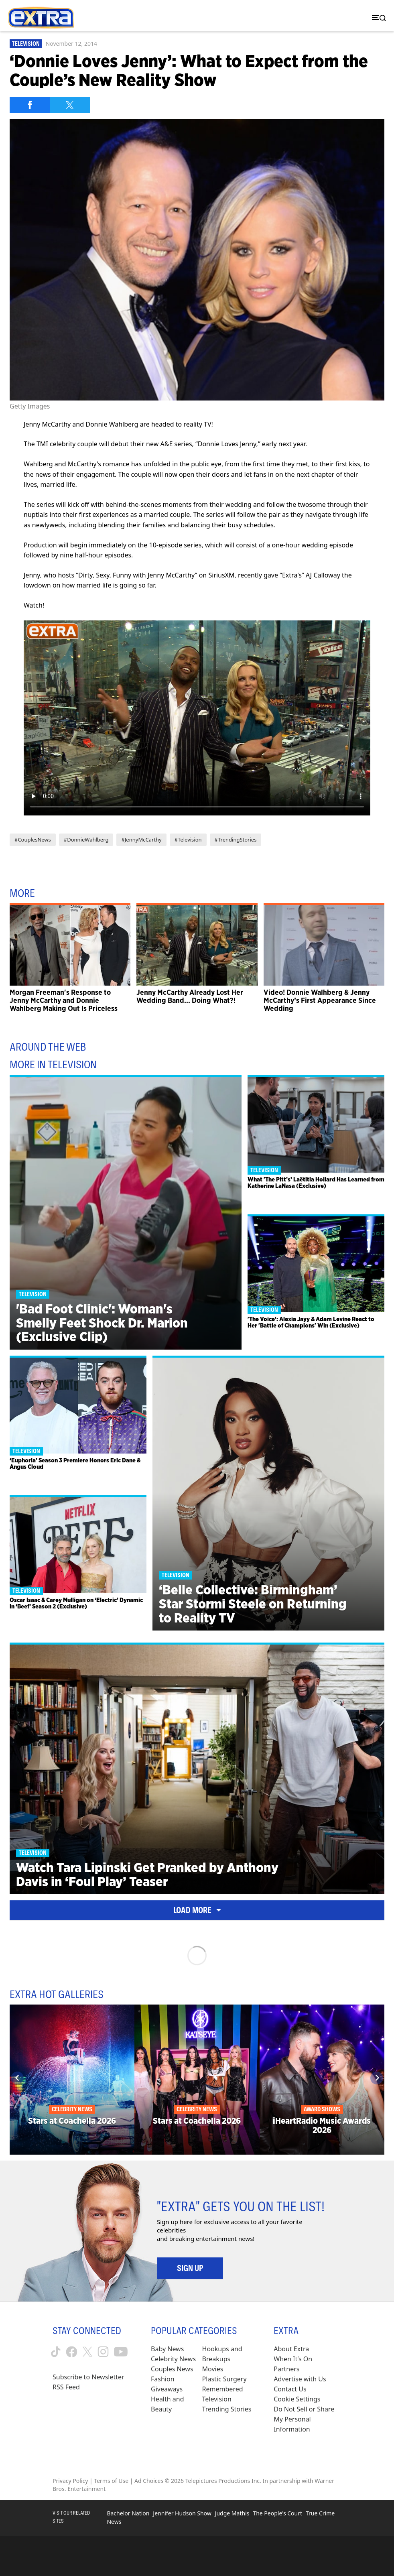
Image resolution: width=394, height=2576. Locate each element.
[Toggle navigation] (377, 17)
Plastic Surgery (224, 2379)
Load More (197, 1910)
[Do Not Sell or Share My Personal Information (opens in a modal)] (307, 2419)
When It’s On (293, 2358)
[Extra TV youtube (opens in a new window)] (120, 2351)
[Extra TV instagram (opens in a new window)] (103, 2352)
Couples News (172, 2369)
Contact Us (290, 2389)
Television (26, 44)
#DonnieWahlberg (86, 839)
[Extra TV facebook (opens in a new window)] (71, 2352)
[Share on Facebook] (30, 105)
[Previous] (17, 2078)
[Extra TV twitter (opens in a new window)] (87, 2351)
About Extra (291, 2348)
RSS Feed (66, 2387)
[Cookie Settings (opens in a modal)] (297, 2399)
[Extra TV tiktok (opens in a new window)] (55, 2352)
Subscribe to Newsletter (88, 2377)
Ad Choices (148, 2481)
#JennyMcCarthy (141, 839)
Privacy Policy (70, 2481)
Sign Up (190, 2268)
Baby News (167, 2348)
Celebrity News (173, 2358)
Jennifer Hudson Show (182, 2513)
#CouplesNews (32, 839)
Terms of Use (111, 2481)
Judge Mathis (232, 2513)
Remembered (222, 2389)
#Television (188, 839)
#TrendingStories (236, 839)
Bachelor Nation (128, 2513)
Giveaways (167, 2389)
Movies (212, 2369)
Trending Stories (227, 2409)
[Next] (376, 2078)
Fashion (163, 2379)
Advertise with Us (300, 2379)
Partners (286, 2369)
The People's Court (277, 2513)
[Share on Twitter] (70, 105)
